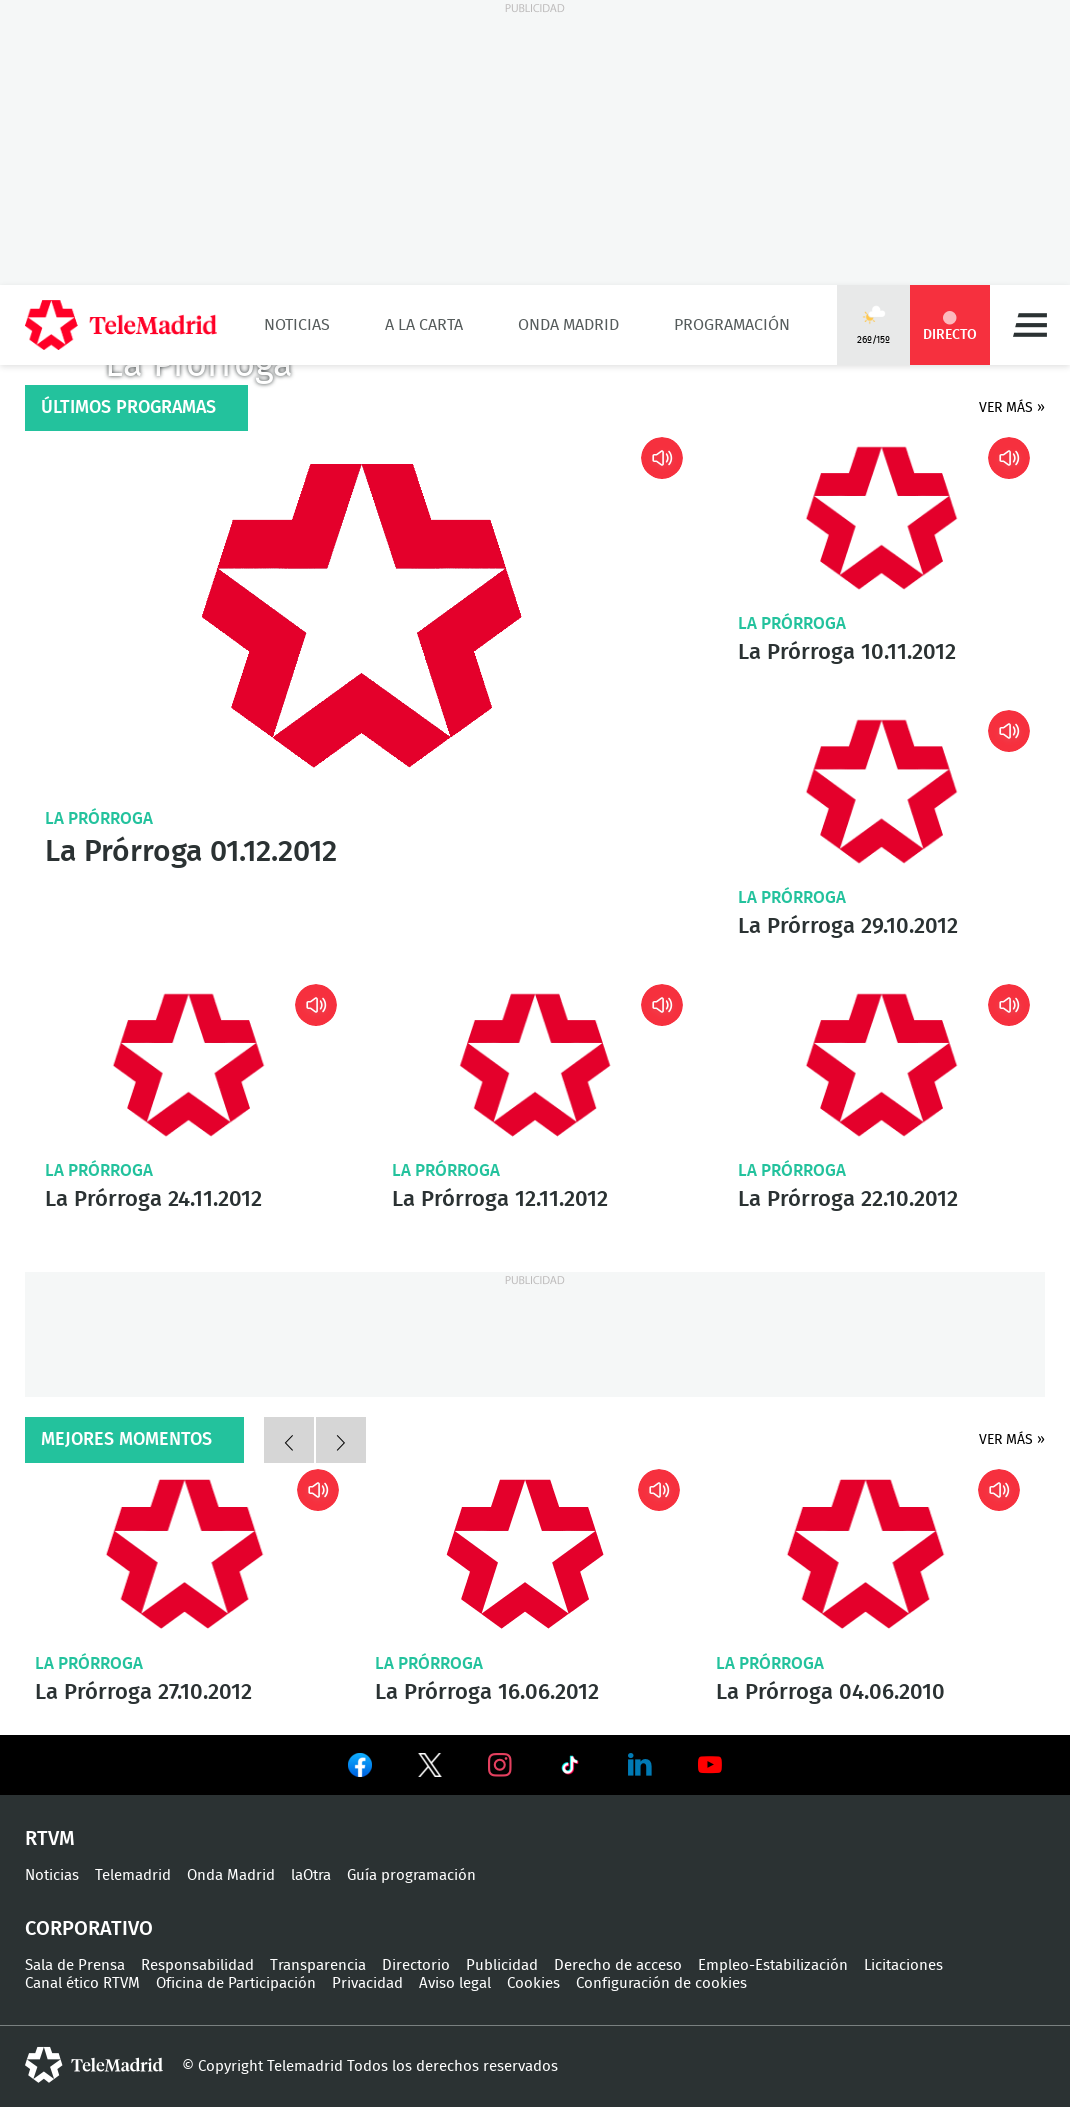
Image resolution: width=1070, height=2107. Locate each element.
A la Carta (424, 325)
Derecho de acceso (618, 1965)
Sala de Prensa (75, 1965)
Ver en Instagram (500, 1765)
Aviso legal (455, 1983)
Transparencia (318, 1965)
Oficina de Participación (236, 1983)
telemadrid (94, 2065)
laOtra (311, 1875)
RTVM (50, 1839)
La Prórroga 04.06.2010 (865, 1554)
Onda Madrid (568, 325)
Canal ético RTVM (82, 1983)
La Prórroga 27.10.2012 (184, 1554)
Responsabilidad (197, 1965)
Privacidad (367, 1983)
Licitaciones (903, 1965)
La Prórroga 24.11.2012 (188, 1065)
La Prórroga (99, 818)
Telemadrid (133, 1875)
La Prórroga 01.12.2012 (361, 615)
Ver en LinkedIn (640, 1765)
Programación (732, 325)
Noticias (297, 325)
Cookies (533, 1983)
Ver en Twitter (430, 1769)
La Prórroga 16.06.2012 (524, 1554)
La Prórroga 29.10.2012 (881, 791)
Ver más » (1012, 408)
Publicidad (502, 1965)
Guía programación (411, 1875)
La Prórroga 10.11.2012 (881, 518)
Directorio (416, 1965)
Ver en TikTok (570, 1769)
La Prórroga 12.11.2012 (535, 1065)
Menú (1030, 325)
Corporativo (89, 1929)
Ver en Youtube (710, 1765)
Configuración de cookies (661, 1983)
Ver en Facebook (360, 1769)
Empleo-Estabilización (773, 1965)
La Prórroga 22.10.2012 (881, 1065)
